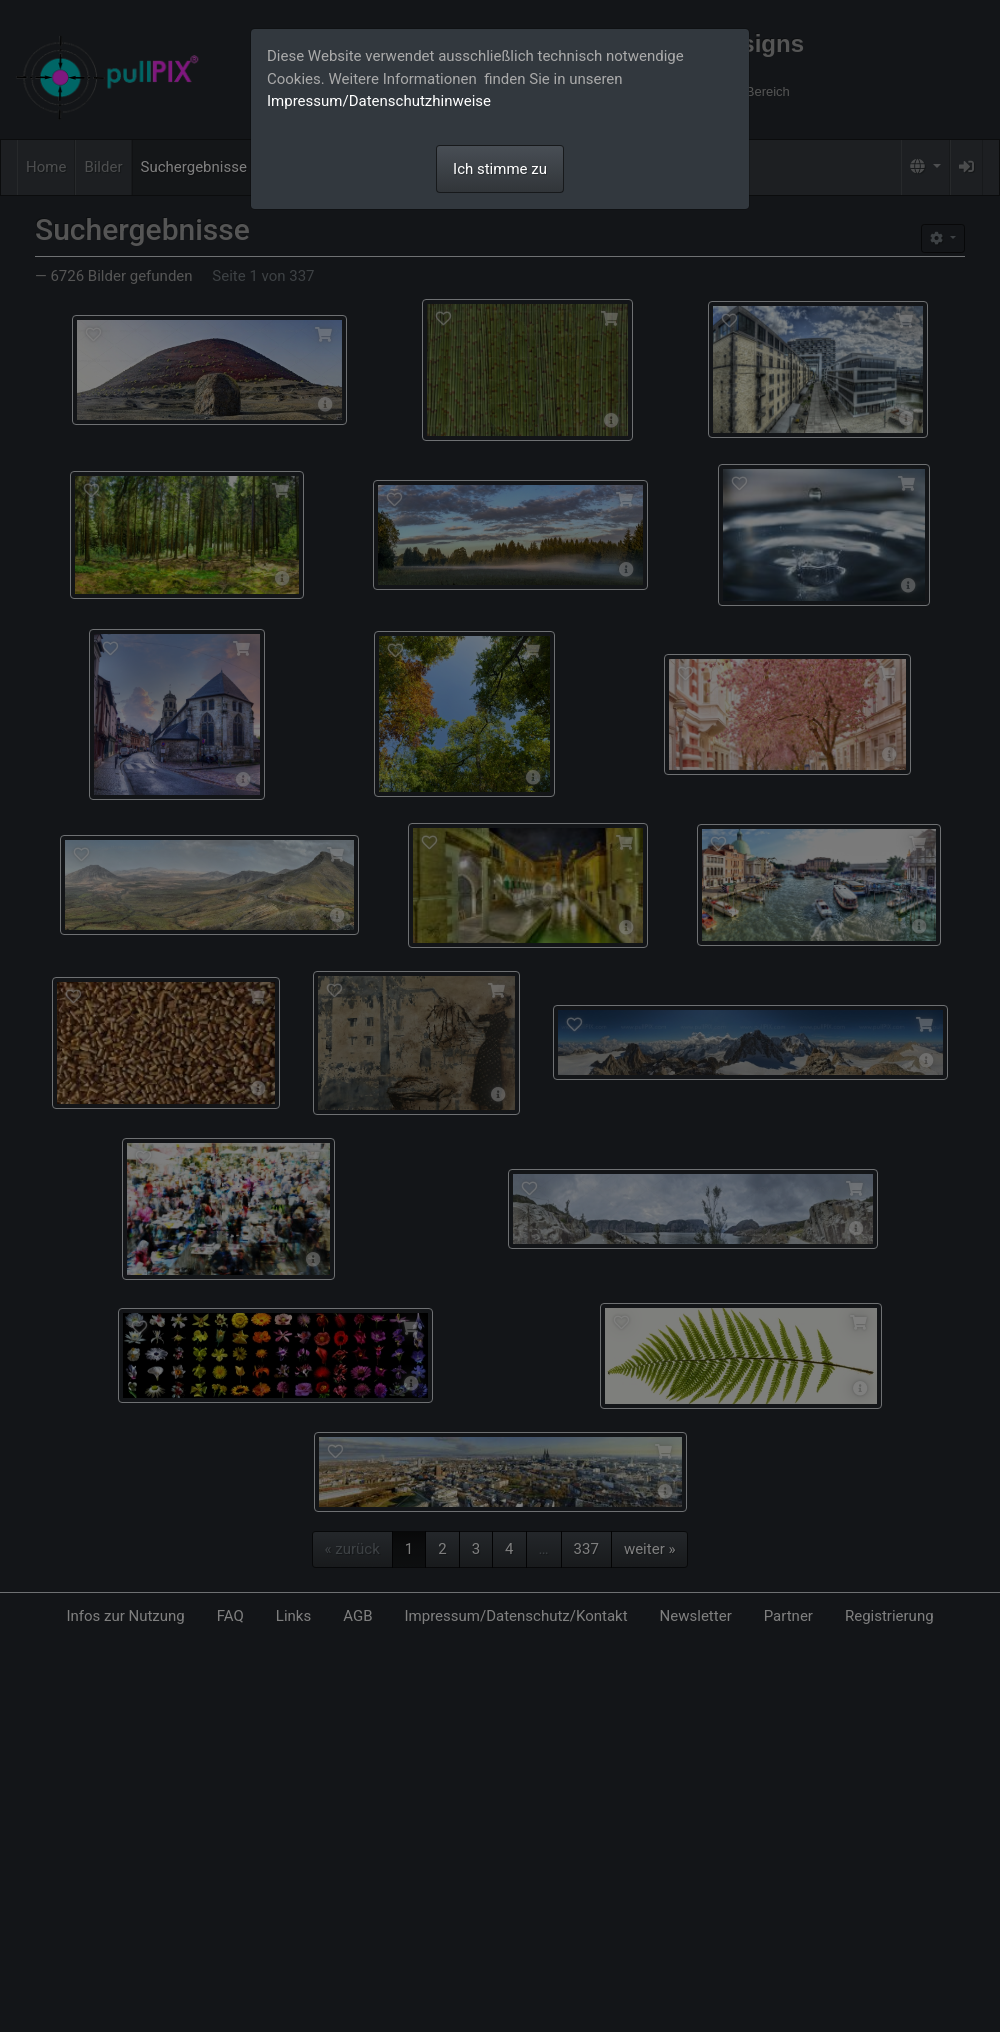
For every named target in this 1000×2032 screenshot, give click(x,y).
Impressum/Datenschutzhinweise (379, 101)
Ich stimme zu (500, 169)
